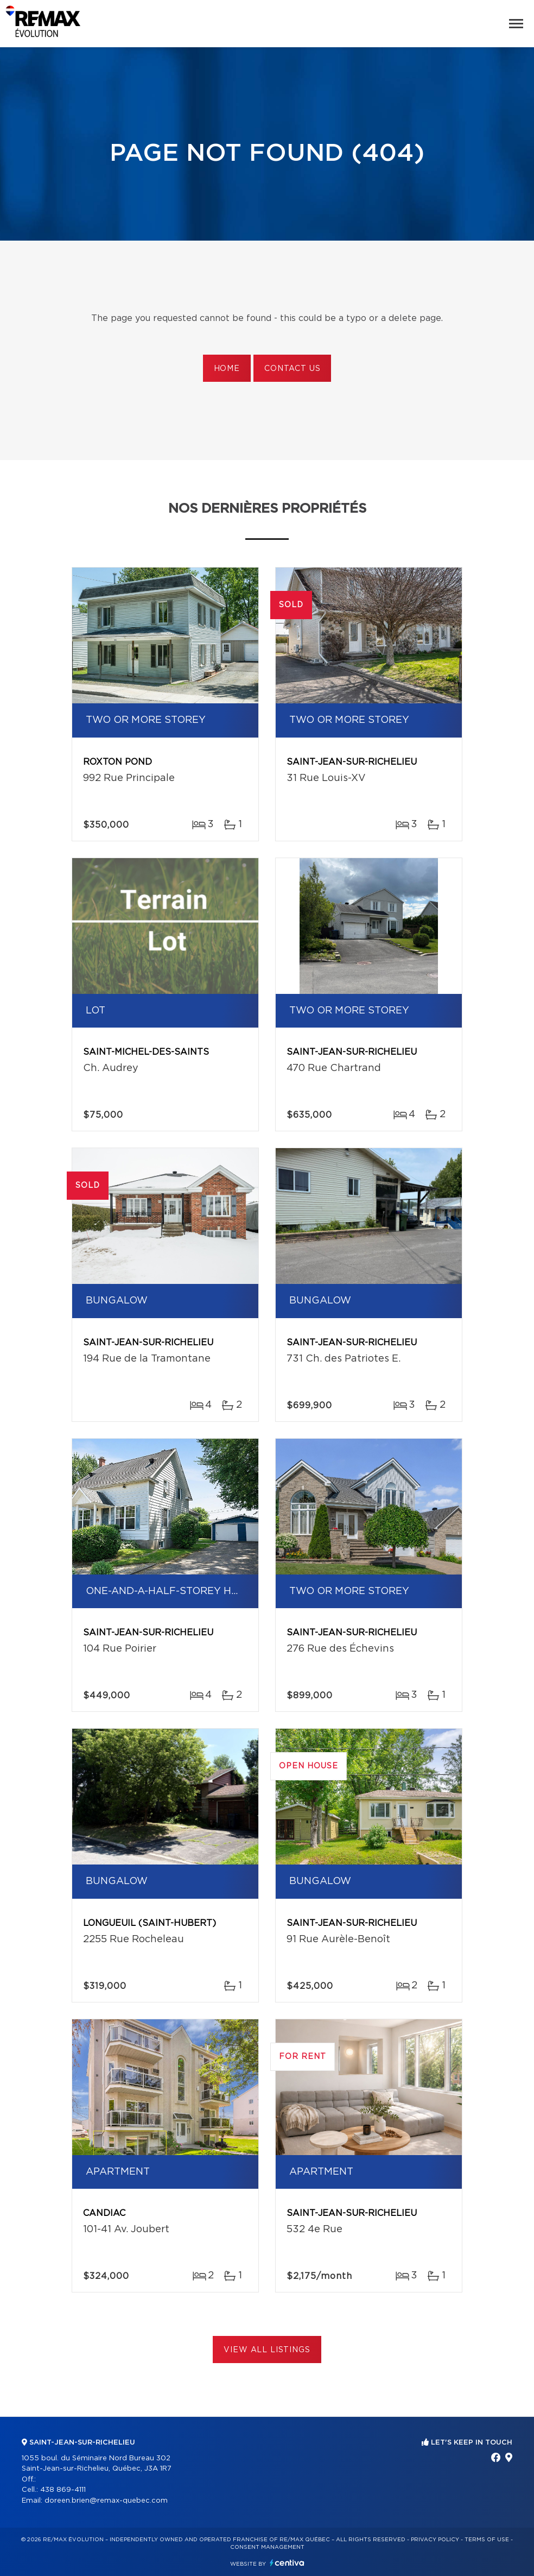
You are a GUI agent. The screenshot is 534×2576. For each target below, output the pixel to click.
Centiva (287, 2562)
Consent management (267, 2547)
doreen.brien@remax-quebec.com (106, 2500)
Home (227, 369)
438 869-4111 (63, 2489)
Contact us (292, 369)
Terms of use (487, 2539)
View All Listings (267, 2350)
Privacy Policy (435, 2539)
